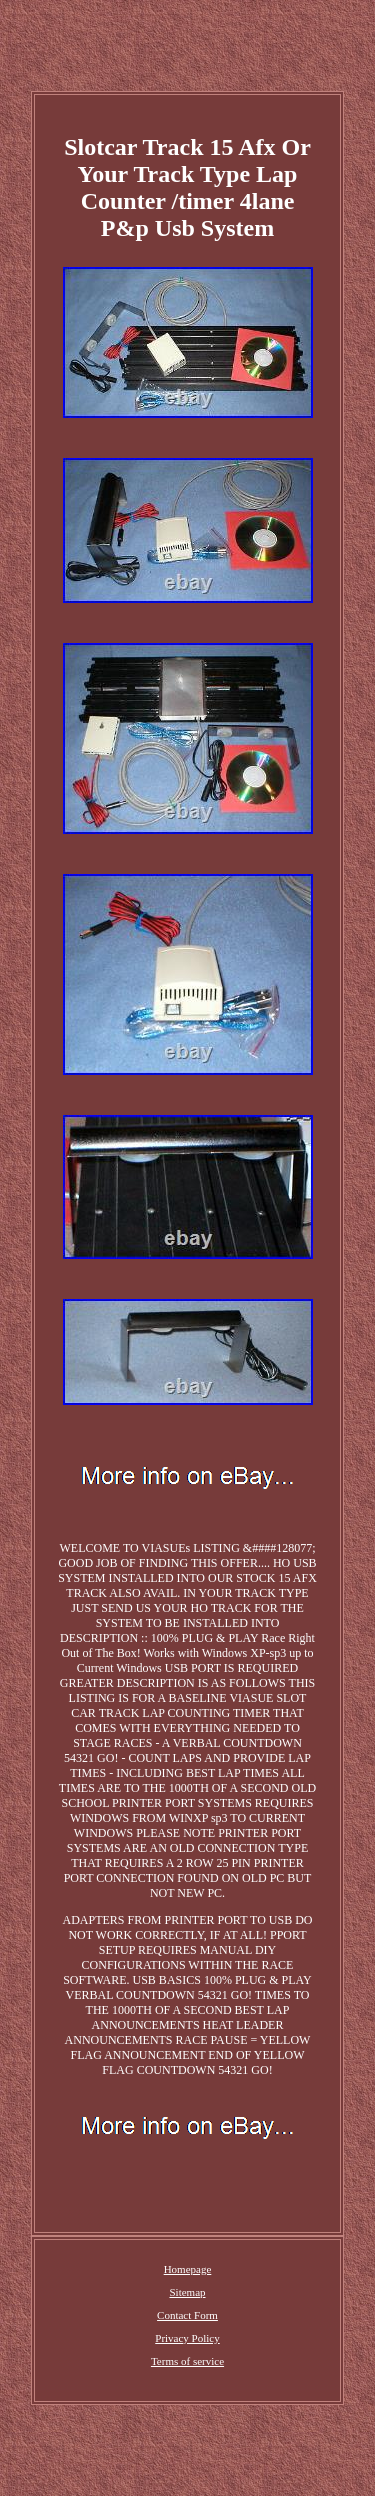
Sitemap (187, 2292)
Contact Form (187, 2315)
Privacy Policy (187, 2338)
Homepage (188, 2269)
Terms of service (187, 2361)
